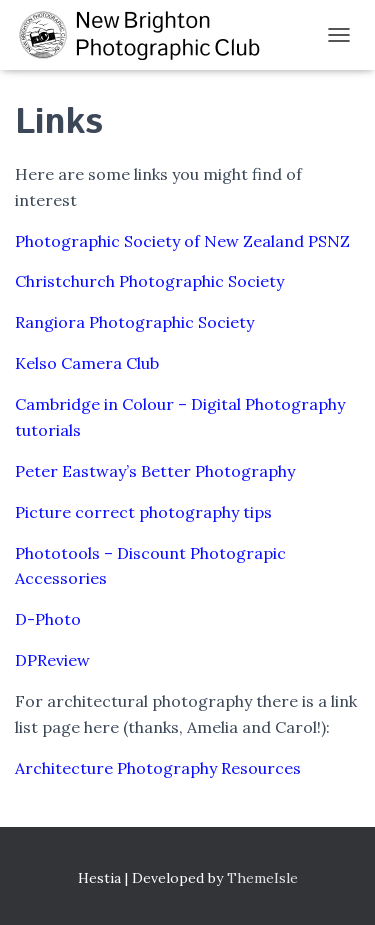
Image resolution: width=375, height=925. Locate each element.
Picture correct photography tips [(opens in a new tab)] (143, 512)
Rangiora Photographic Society (134, 322)
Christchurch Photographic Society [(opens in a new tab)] (149, 281)
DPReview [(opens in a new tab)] (52, 660)
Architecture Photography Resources (158, 768)
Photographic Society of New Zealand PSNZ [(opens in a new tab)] (182, 241)
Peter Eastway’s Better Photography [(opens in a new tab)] (155, 471)
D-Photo (48, 619)
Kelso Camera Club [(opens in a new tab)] (87, 363)
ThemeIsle (262, 878)
